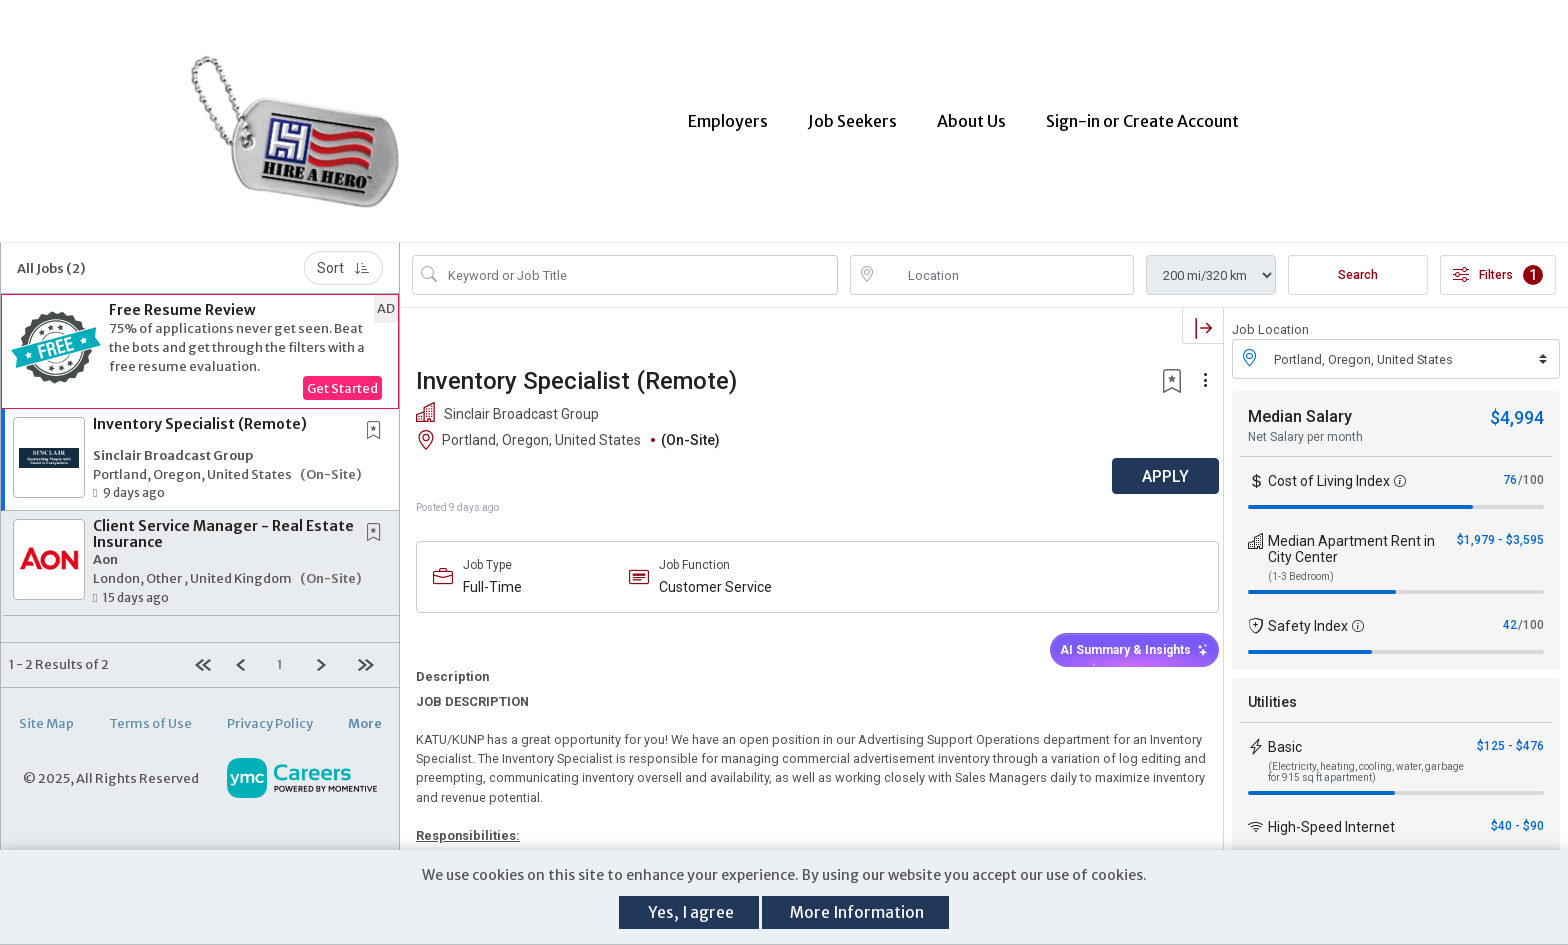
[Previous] (247, 652)
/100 (1531, 468)
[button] (200, 339)
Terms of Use (150, 710)
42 (1510, 613)
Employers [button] (728, 115)
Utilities (1272, 690)
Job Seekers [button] (852, 115)
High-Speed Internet (1331, 815)
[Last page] (370, 652)
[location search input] (1006, 263)
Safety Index (1308, 614)
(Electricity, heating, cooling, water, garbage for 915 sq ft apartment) (1366, 760)
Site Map (46, 710)
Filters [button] (1498, 263)
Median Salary (1300, 404)
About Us (971, 115)
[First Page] (206, 652)
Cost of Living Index (1329, 469)
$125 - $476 (1510, 734)
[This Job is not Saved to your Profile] (378, 419)
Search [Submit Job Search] (1358, 263)
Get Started (342, 376)
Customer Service (712, 575)
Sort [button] (343, 256)
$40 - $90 (1517, 814)
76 (1510, 468)
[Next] (329, 652)
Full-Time (492, 575)
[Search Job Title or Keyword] (639, 263)
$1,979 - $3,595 (1500, 528)
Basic (1285, 735)
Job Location (1270, 317)
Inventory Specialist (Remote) (200, 412)
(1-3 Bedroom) (1301, 564)
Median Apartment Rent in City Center (1351, 537)
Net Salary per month (1305, 425)
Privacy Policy (270, 710)
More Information (857, 912)
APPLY (1153, 464)
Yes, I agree (691, 912)
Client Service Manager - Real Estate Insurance (223, 521)
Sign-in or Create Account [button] (1142, 115)
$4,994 (1517, 405)
